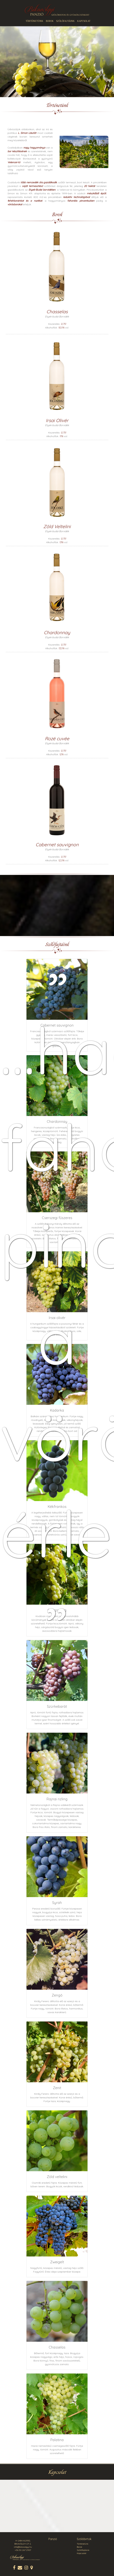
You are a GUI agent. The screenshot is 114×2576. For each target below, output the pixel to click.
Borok (50, 21)
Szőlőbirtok (84, 2539)
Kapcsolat (83, 21)
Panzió (52, 2539)
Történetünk (34, 21)
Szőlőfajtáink (65, 21)
